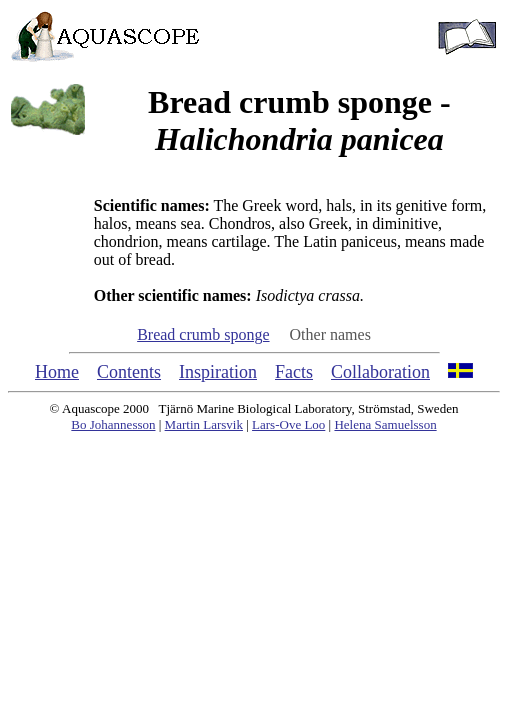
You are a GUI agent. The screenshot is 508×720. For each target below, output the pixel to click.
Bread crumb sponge (203, 334)
